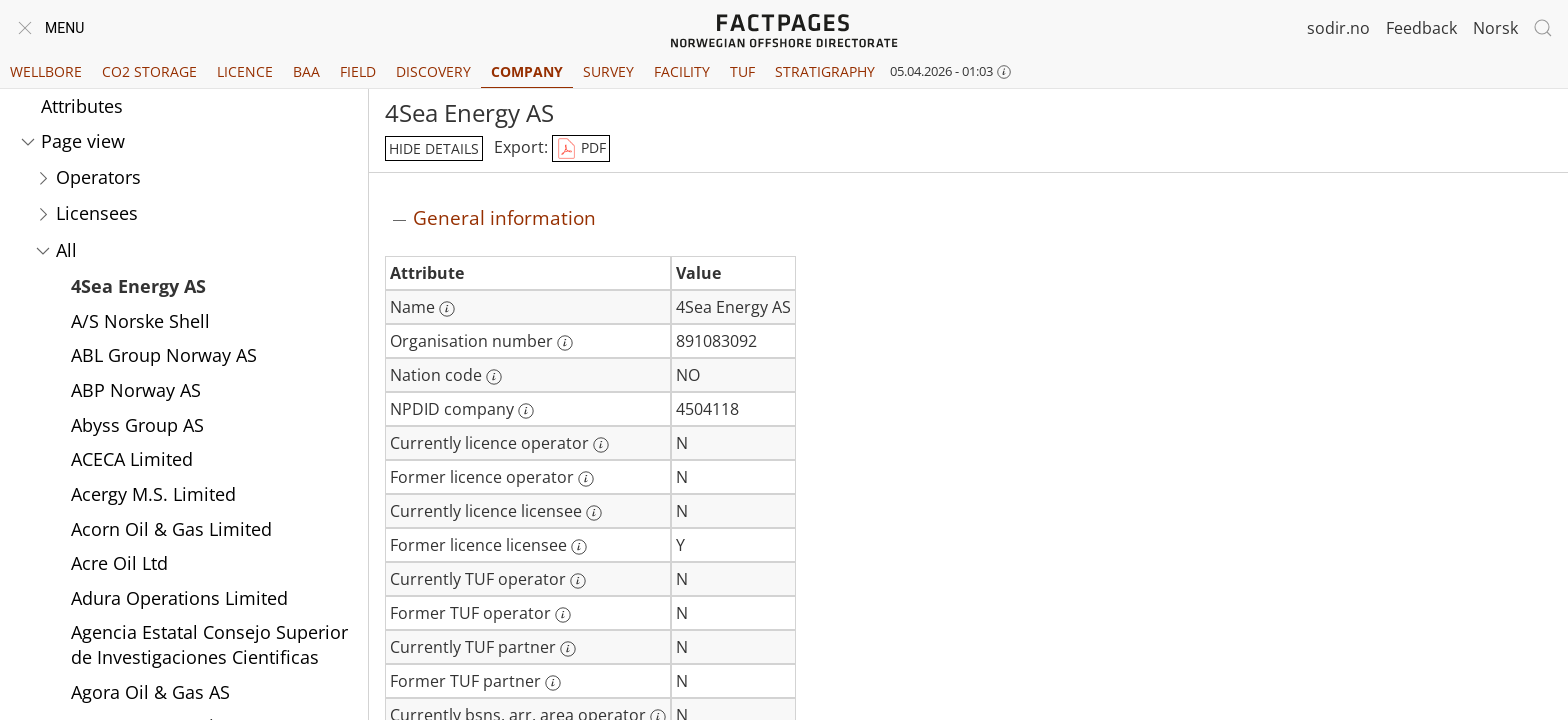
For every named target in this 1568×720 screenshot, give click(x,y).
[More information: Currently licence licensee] (594, 513)
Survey (608, 71)
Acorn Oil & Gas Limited (171, 529)
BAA (306, 71)
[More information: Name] (447, 309)
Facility (682, 71)
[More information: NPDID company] (526, 411)
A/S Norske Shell (140, 321)
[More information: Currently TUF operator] (578, 581)
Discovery (433, 71)
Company (527, 71)
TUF (742, 71)
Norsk (1495, 28)
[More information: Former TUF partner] (553, 683)
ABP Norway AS (136, 390)
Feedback (1421, 28)
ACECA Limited (132, 459)
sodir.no (1338, 28)
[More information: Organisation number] (565, 343)
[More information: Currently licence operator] (601, 445)
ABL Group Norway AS (164, 355)
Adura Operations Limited (179, 598)
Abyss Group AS (137, 425)
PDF (581, 149)
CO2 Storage (149, 71)
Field (358, 71)
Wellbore (46, 71)
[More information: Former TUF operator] (563, 615)
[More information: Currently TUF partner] (568, 649)
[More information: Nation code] (494, 377)
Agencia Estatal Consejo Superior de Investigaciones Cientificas (209, 644)
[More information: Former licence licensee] (579, 547)
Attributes (82, 106)
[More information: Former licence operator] (586, 479)
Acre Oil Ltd (119, 563)
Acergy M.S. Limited (153, 494)
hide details (434, 148)
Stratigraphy (825, 71)
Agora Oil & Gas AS (150, 692)
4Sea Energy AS (138, 286)
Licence (245, 71)
